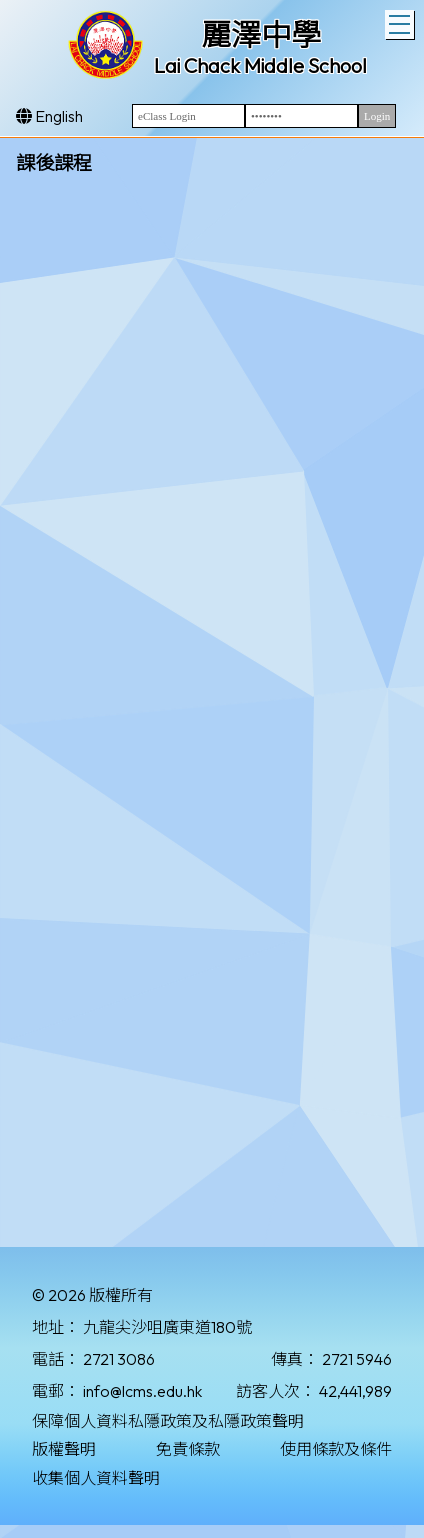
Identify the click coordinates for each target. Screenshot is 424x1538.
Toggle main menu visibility (401, 22)
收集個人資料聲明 (96, 1478)
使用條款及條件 (336, 1449)
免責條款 (188, 1449)
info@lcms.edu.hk (142, 1391)
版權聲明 (64, 1449)
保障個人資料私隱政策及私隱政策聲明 (168, 1421)
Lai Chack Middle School (260, 65)
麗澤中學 (261, 35)
